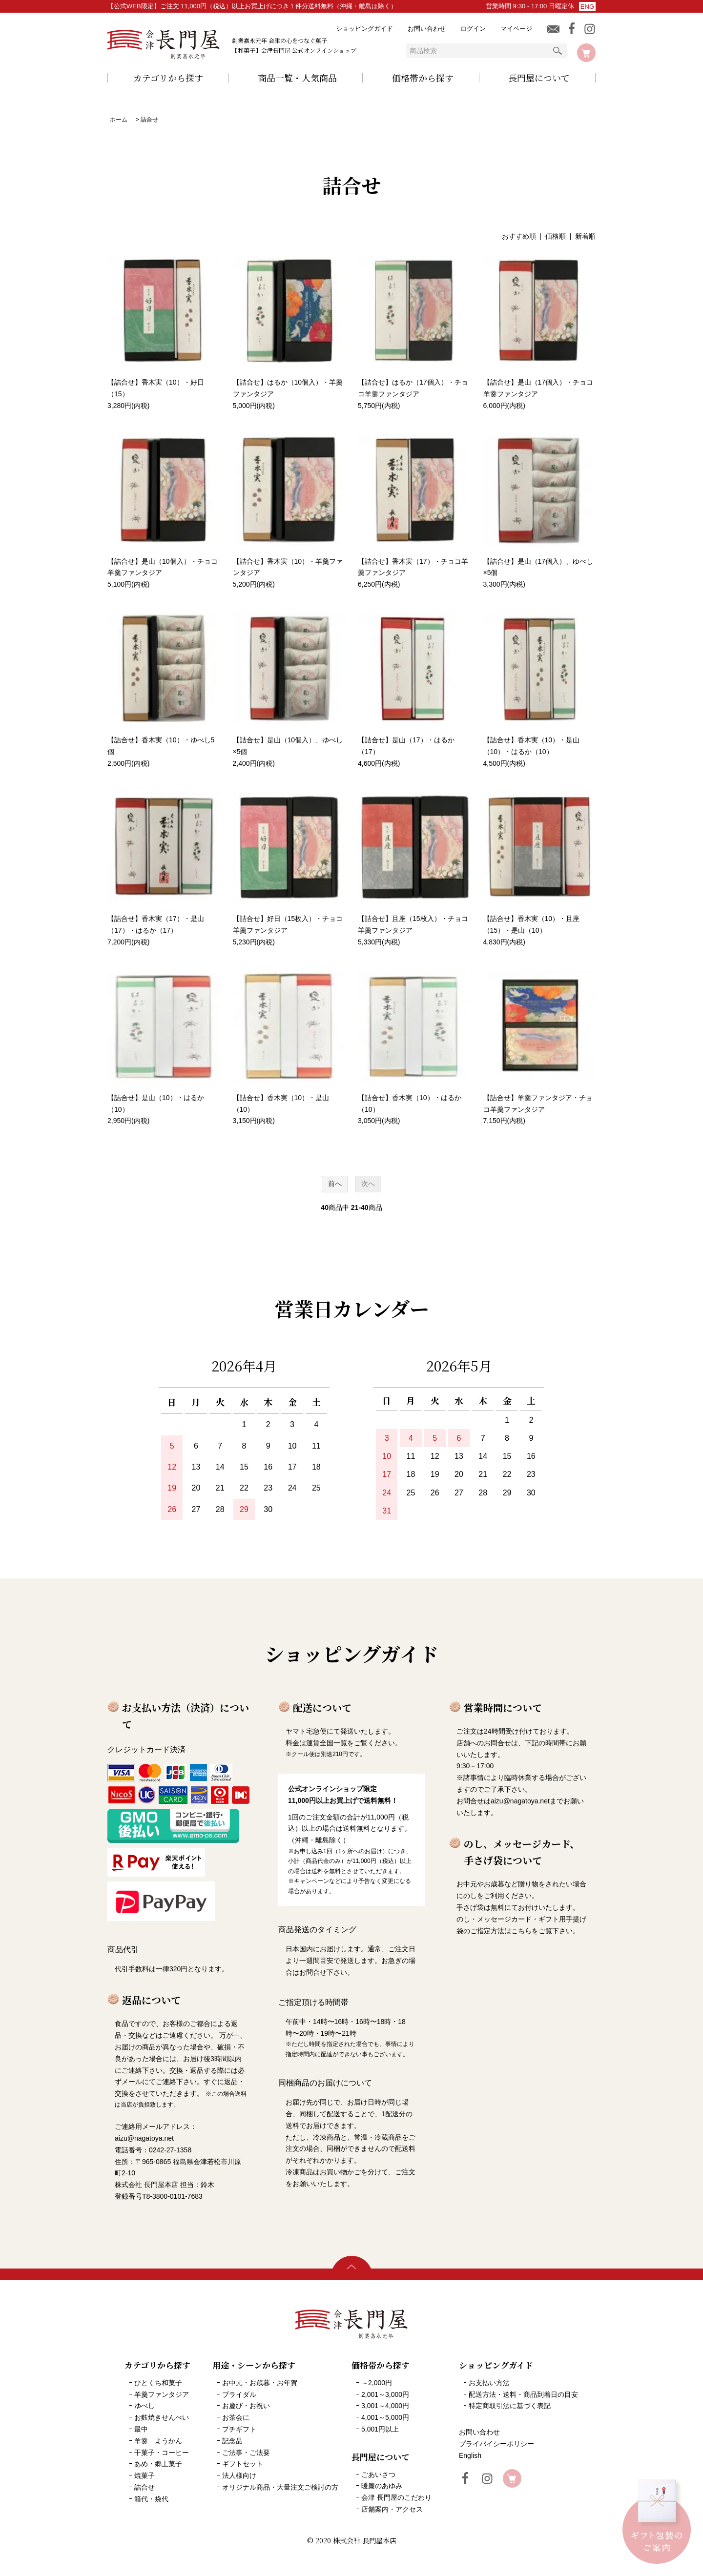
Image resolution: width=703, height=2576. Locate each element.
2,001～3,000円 (385, 2394)
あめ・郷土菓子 (158, 2464)
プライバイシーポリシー (496, 2444)
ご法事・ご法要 (246, 2452)
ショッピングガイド (364, 28)
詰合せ (149, 119)
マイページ (516, 28)
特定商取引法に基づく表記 (510, 2406)
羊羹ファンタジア (161, 2394)
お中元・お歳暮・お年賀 (259, 2383)
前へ (335, 1183)
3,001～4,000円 (385, 2406)
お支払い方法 (489, 2383)
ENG (587, 6)
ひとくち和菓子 (158, 2383)
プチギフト (239, 2429)
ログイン (473, 28)
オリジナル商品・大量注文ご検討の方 (280, 2487)
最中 (141, 2429)
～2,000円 (376, 2383)
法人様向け (239, 2475)
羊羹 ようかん (158, 2441)
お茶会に (235, 2417)
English (470, 2455)
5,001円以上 (380, 2429)
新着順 (585, 236)
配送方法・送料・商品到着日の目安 (523, 2394)
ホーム (118, 119)
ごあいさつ (378, 2474)
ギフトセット (242, 2464)
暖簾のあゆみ (381, 2486)
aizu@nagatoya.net (520, 1801)
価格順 (555, 236)
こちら (521, 1931)
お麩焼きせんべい (161, 2417)
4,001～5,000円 (385, 2417)
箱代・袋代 (151, 2499)
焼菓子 (144, 2475)
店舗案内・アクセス (392, 2509)
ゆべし (144, 2406)
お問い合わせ (427, 28)
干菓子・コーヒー (161, 2452)
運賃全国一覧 (326, 1743)
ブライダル (239, 2394)
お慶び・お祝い (246, 2406)
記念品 (232, 2441)
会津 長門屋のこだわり (396, 2497)
